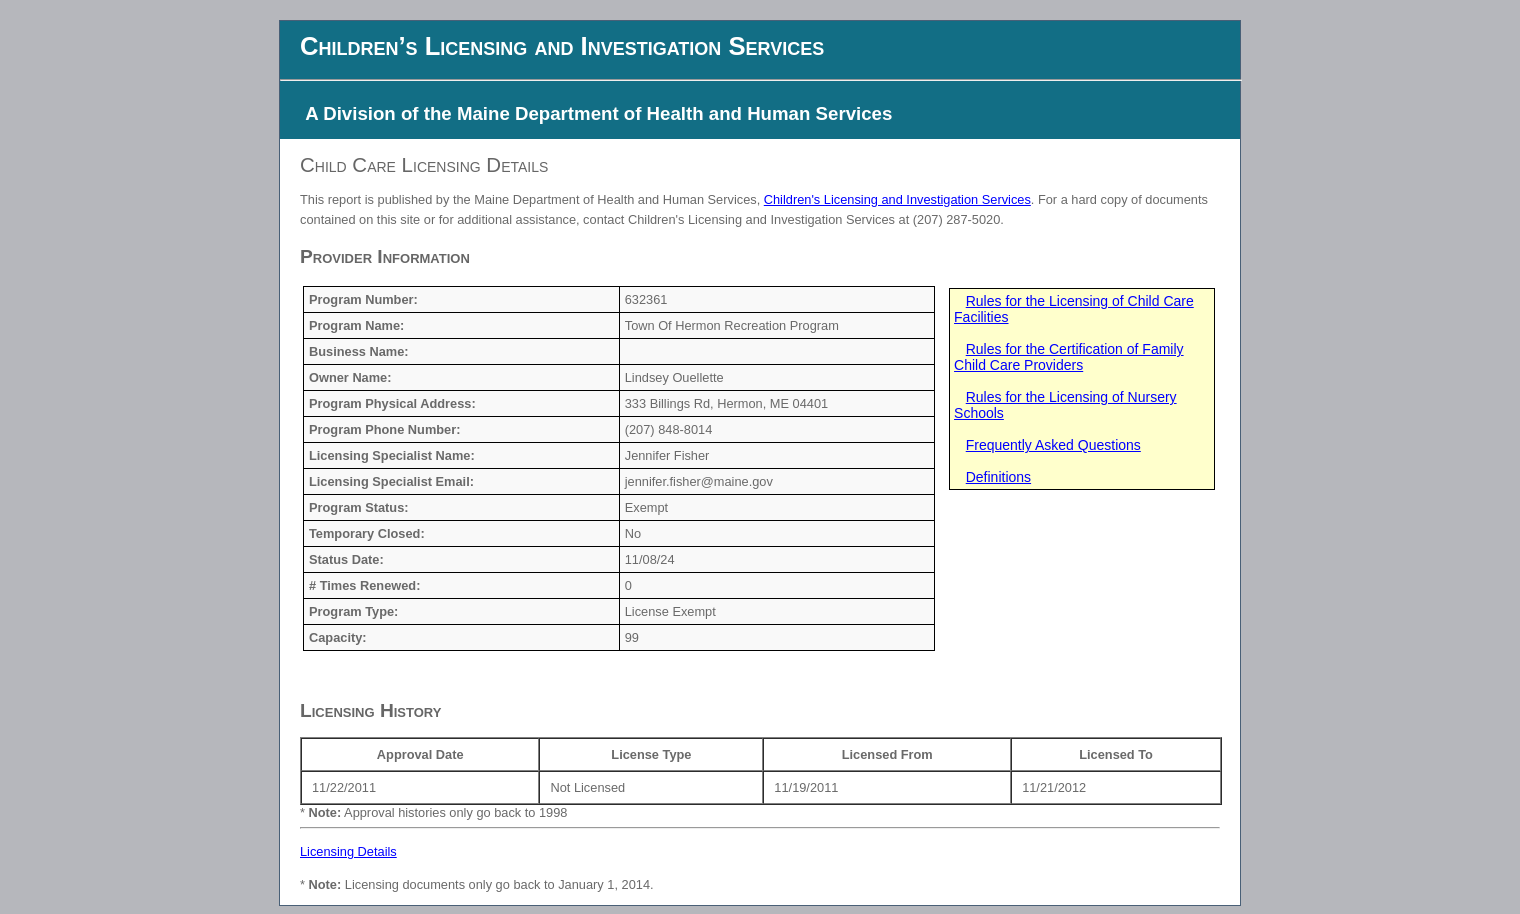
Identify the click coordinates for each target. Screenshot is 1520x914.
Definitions (998, 477)
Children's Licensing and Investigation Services (897, 199)
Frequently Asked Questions (1053, 445)
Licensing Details (348, 851)
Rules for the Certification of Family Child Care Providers (1069, 357)
